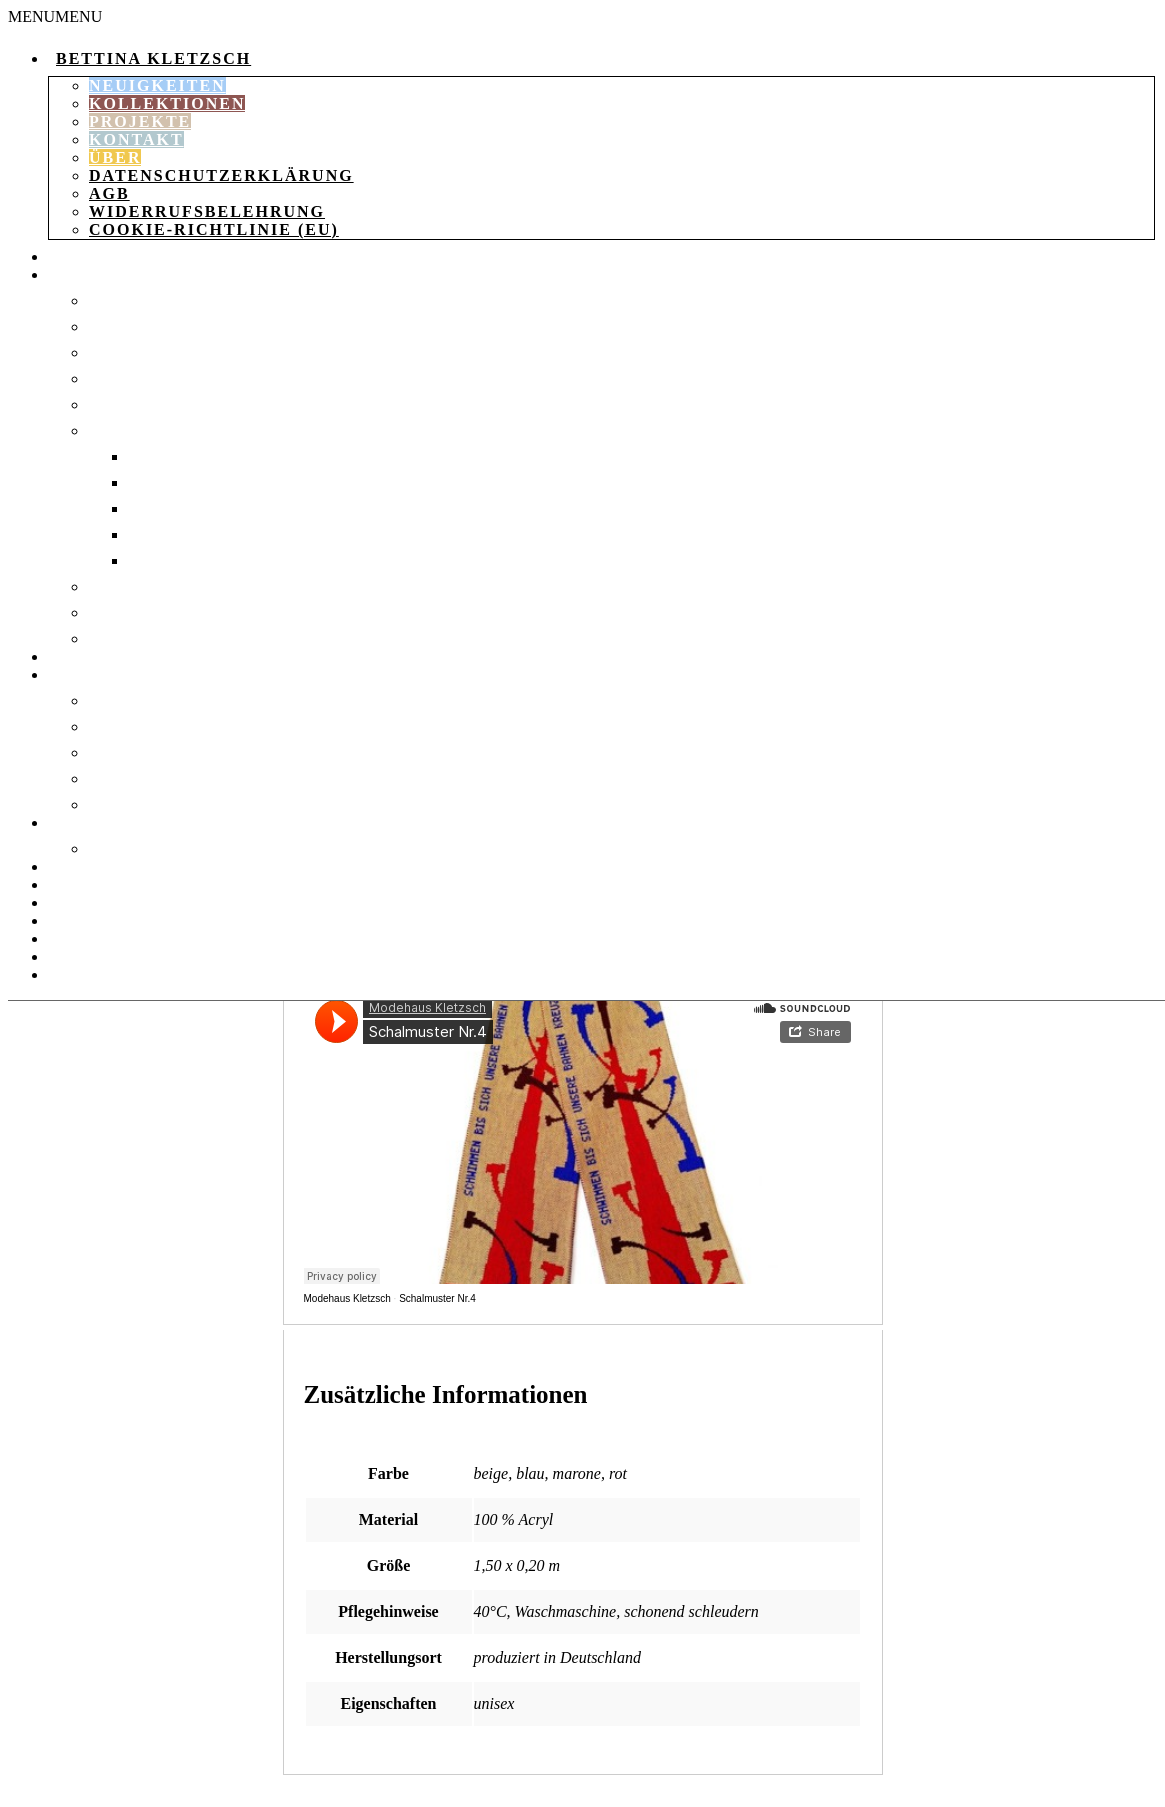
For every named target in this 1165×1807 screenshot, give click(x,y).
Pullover (130, 404)
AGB (109, 193)
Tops (107, 612)
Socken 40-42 (180, 508)
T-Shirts (122, 586)
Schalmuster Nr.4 (437, 1298)
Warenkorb (98, 884)
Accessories (101, 674)
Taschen (84, 656)
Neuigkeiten (157, 85)
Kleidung (89, 274)
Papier (75, 822)
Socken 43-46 (180, 534)
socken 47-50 (180, 560)
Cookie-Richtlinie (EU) (214, 229)
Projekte (140, 121)
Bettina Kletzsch (153, 58)
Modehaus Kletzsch (347, 1298)
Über (115, 157)
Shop (68, 256)
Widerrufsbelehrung (207, 211)
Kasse (73, 938)
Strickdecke (143, 700)
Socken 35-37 (180, 456)
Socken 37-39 (180, 482)
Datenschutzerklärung (221, 175)
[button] (55, 16)
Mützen (121, 726)
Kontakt (136, 139)
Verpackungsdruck (174, 848)
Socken (120, 430)
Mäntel (121, 378)
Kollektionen (167, 103)
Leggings (128, 352)
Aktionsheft (103, 866)
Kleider (122, 326)
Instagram (95, 974)
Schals (118, 752)
